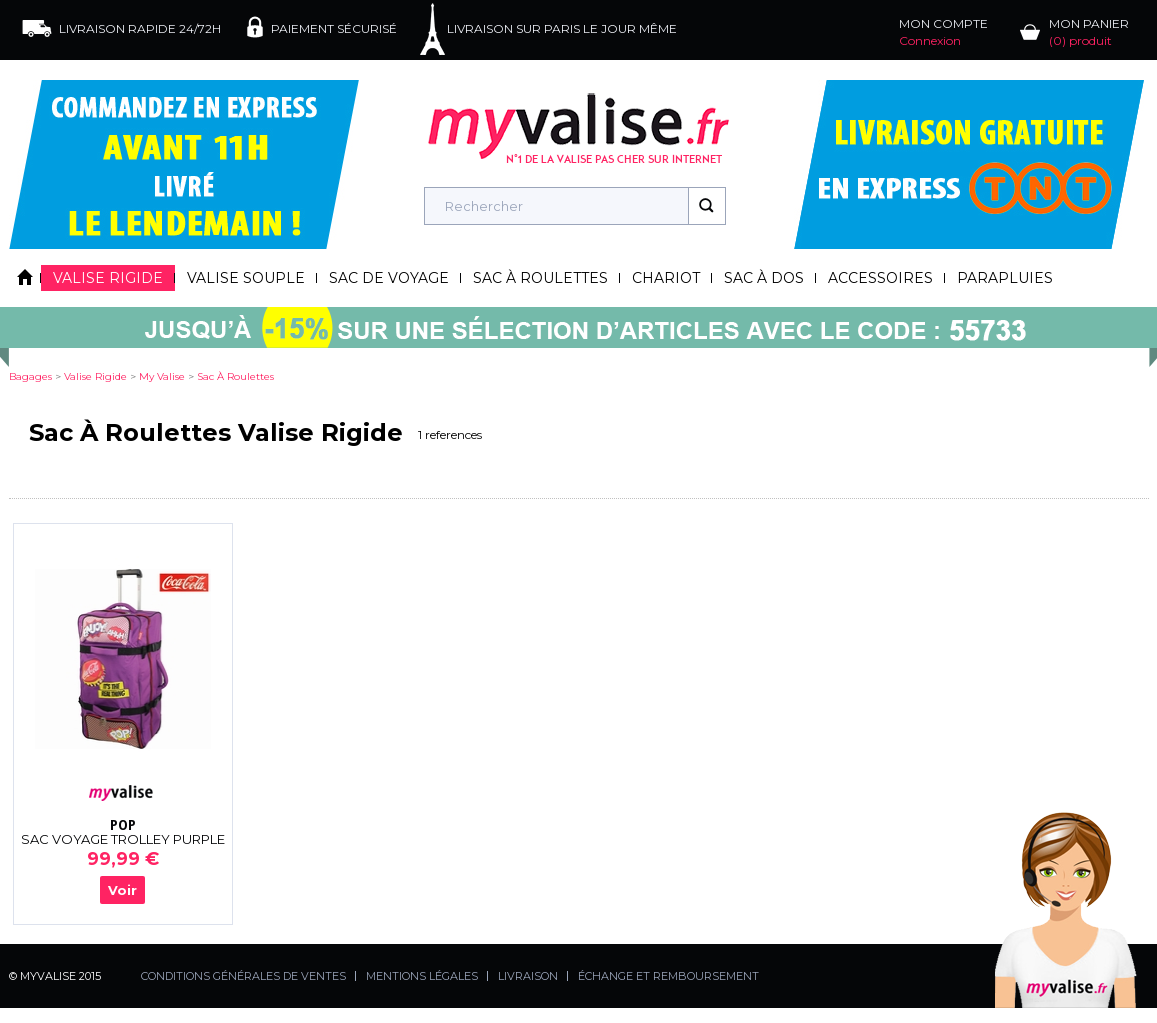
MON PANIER (1089, 32)
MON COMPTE (943, 32)
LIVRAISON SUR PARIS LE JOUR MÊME (562, 28)
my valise (162, 376)
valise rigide (95, 376)
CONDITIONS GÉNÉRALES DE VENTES (243, 976)
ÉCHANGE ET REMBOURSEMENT (668, 976)
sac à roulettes (235, 376)
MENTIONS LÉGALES (422, 976)
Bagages (30, 376)
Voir (122, 890)
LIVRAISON (528, 976)
